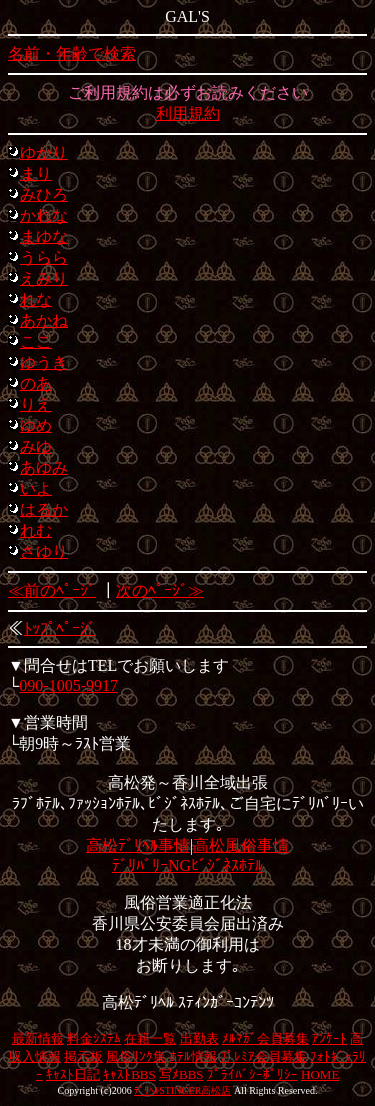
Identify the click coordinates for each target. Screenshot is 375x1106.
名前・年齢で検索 (72, 53)
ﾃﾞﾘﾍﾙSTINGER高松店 (182, 1090)
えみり (44, 278)
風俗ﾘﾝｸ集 (136, 1056)
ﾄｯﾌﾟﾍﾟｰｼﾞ (60, 628)
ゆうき (44, 362)
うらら (44, 257)
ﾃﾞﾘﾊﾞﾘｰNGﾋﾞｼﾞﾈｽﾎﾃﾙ (187, 865)
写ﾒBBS (181, 1074)
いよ (36, 488)
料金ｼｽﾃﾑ (94, 1038)
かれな (44, 215)
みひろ (44, 194)
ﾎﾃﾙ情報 (193, 1056)
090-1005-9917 (68, 685)
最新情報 (38, 1038)
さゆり (44, 551)
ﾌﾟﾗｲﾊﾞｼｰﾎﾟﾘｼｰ (252, 1074)
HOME (320, 1074)
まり (36, 173)
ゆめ (36, 425)
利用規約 (188, 113)
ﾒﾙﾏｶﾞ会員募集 (265, 1038)
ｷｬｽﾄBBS (129, 1074)
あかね (44, 320)
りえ (36, 404)
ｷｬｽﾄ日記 (73, 1074)
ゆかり (44, 152)
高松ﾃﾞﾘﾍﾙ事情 (138, 845)
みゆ (36, 446)
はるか (44, 509)
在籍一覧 (150, 1038)
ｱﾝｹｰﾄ (329, 1038)
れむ (36, 530)
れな (36, 299)
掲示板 (83, 1056)
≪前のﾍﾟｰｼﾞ (52, 590)
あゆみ (44, 467)
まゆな (44, 236)
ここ (36, 341)
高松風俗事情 (241, 845)
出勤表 (199, 1038)
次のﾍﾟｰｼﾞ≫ (160, 590)
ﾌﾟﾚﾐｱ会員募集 (263, 1056)
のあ (36, 383)
